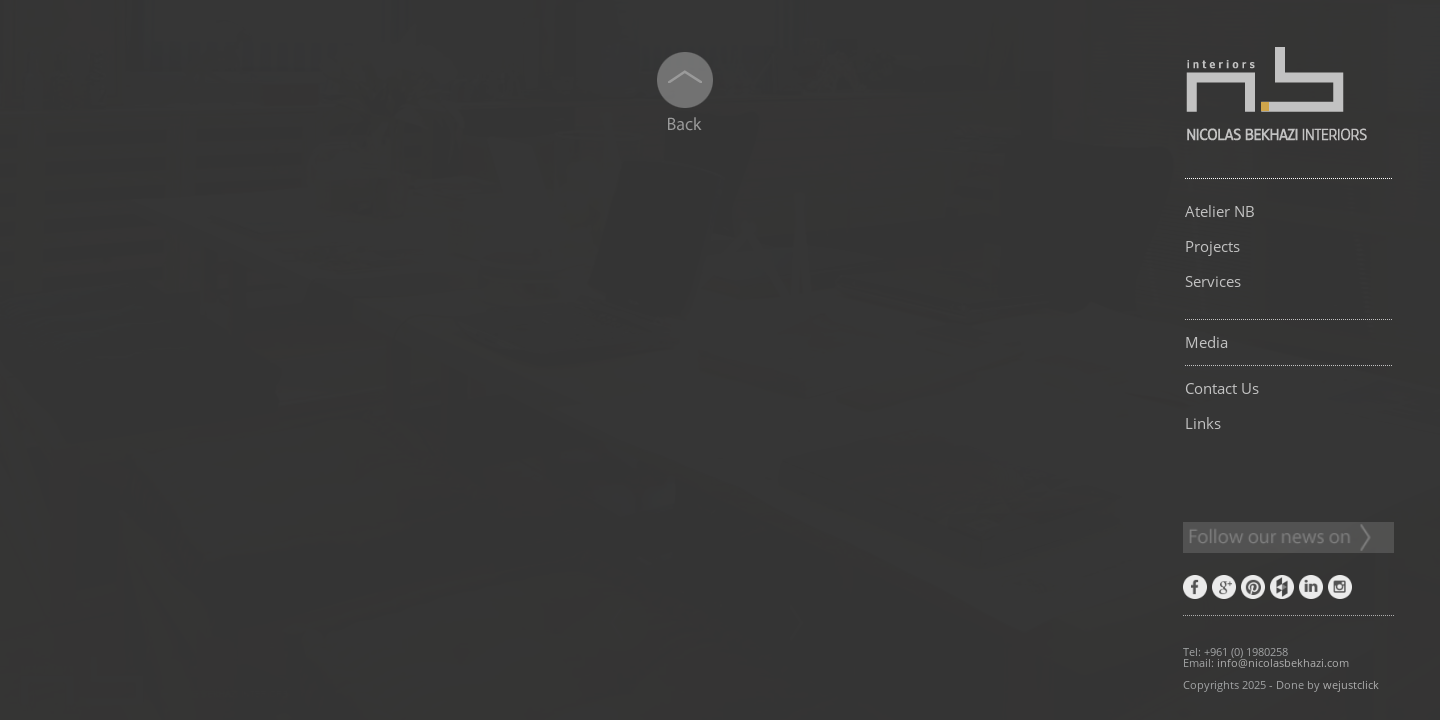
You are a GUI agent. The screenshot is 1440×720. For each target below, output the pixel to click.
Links (1203, 423)
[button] (421, 468)
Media (1206, 342)
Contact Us (1222, 388)
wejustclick (1351, 684)
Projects (1212, 246)
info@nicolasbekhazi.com (1283, 662)
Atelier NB (1220, 211)
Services (1213, 281)
